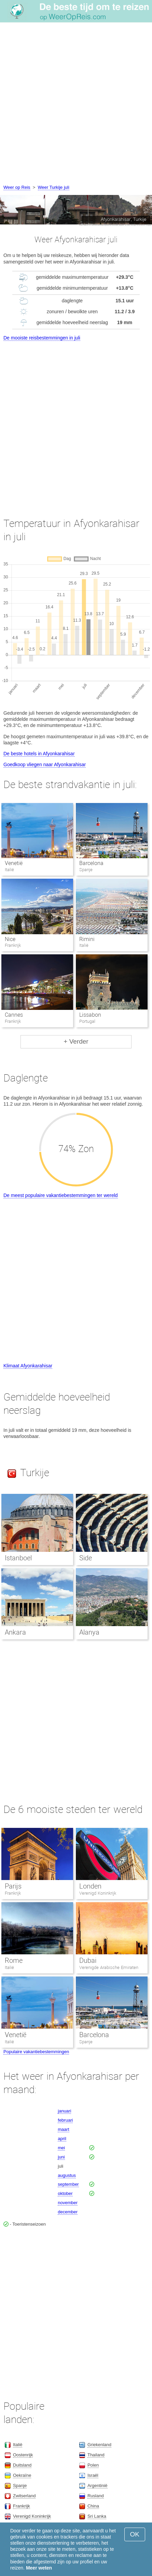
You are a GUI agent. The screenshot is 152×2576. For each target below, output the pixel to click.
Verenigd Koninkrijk (97, 1893)
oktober (65, 2193)
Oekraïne (22, 2475)
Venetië (14, 863)
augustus (67, 2175)
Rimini (87, 939)
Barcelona (91, 863)
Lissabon (90, 1015)
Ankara (15, 1632)
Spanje (86, 2041)
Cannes (14, 1015)
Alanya (89, 1632)
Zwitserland (24, 2495)
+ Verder (76, 1041)
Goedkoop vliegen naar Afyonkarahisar (44, 764)
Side (85, 1558)
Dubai (87, 1960)
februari (65, 2120)
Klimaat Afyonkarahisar (27, 1365)
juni (61, 2157)
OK (134, 2534)
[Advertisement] (76, 104)
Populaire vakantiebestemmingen (36, 2051)
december (68, 2211)
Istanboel (18, 1558)
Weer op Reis (16, 187)
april (62, 2138)
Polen (93, 2465)
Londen (90, 1886)
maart (63, 2129)
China (93, 2506)
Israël (92, 2475)
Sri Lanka (96, 2516)
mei (61, 2147)
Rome (14, 1960)
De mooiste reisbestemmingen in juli (41, 337)
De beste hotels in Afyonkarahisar (39, 753)
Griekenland (99, 2444)
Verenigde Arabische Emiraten (108, 1967)
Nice (10, 939)
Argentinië (97, 2485)
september (68, 2184)
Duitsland (22, 2465)
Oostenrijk (23, 2454)
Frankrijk (13, 1893)
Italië (9, 1967)
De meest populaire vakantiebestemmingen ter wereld (60, 1195)
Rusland (95, 2495)
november (68, 2202)
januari (64, 2110)
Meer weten (39, 2568)
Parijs (13, 1886)
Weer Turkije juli (53, 187)
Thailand (96, 2454)
